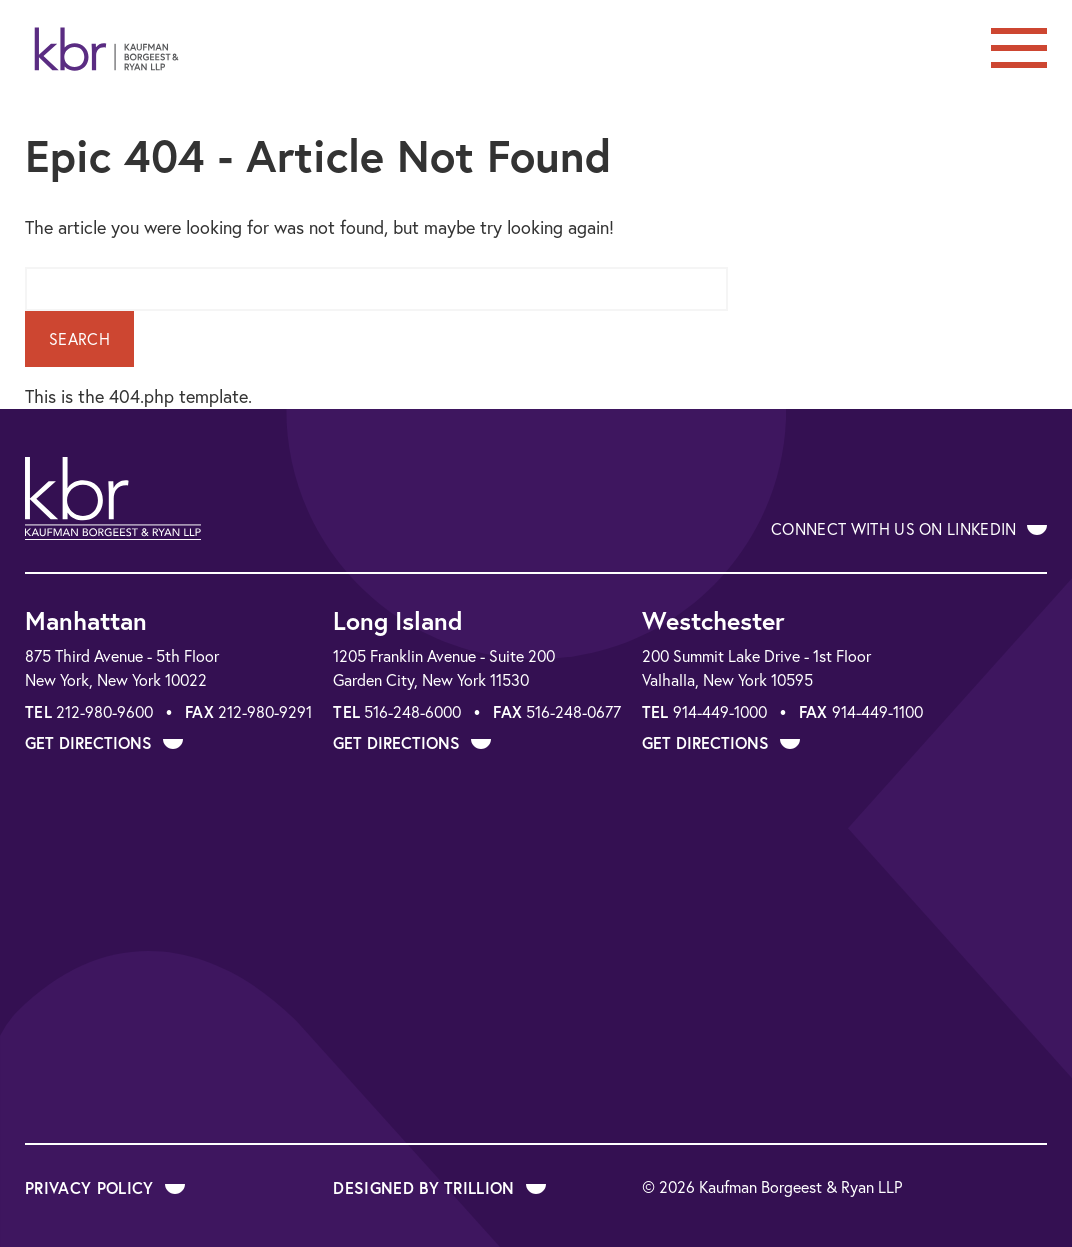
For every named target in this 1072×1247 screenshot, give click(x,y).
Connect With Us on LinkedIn (909, 529)
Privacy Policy (105, 1187)
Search (79, 339)
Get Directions (104, 742)
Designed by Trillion (439, 1187)
